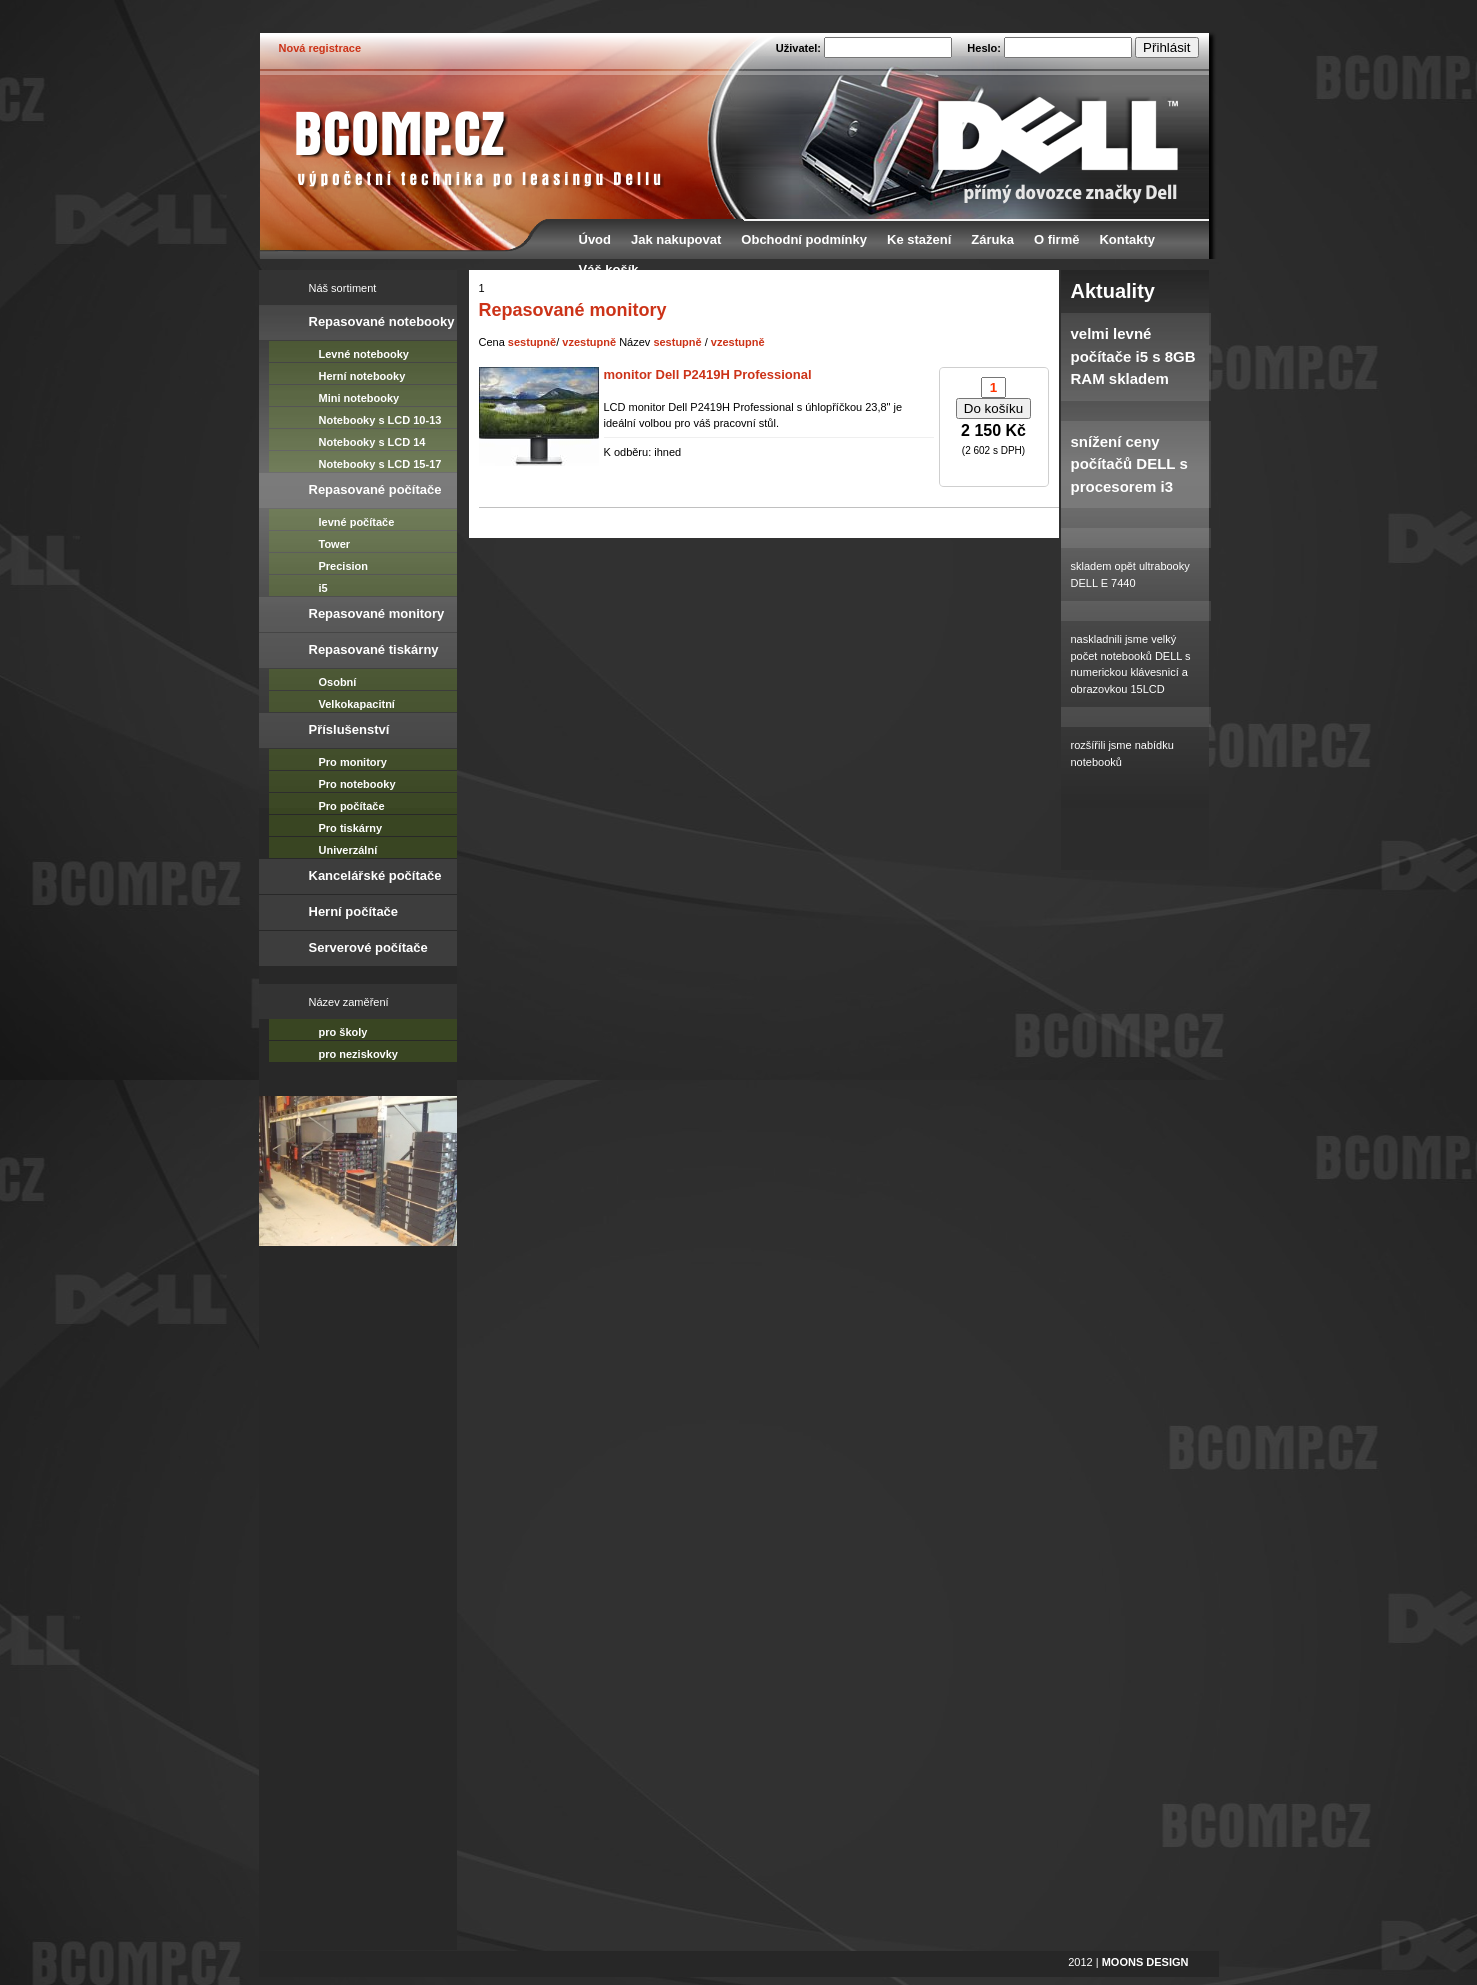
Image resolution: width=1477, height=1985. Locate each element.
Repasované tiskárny (374, 649)
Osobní (338, 682)
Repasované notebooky (382, 321)
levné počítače (357, 522)
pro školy (343, 1032)
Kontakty (1127, 239)
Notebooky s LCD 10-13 (380, 420)
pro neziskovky (358, 1054)
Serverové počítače (368, 947)
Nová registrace (320, 48)
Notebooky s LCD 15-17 (380, 464)
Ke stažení (919, 239)
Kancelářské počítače (375, 875)
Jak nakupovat (676, 239)
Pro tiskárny (351, 828)
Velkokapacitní (357, 704)
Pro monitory (353, 762)
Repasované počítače (375, 489)
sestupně (532, 342)
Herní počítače (354, 911)
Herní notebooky (362, 376)
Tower (335, 544)
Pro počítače (352, 806)
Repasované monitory (377, 613)
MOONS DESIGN (1145, 1962)
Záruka (992, 239)
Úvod (595, 239)
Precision (344, 566)
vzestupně (589, 342)
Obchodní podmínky (804, 239)
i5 (323, 588)
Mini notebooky (359, 398)
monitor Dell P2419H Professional (708, 374)
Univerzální (348, 850)
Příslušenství (349, 729)
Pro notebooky (357, 784)
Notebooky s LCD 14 (372, 442)
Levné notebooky (364, 354)
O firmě (1057, 239)
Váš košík (609, 269)
